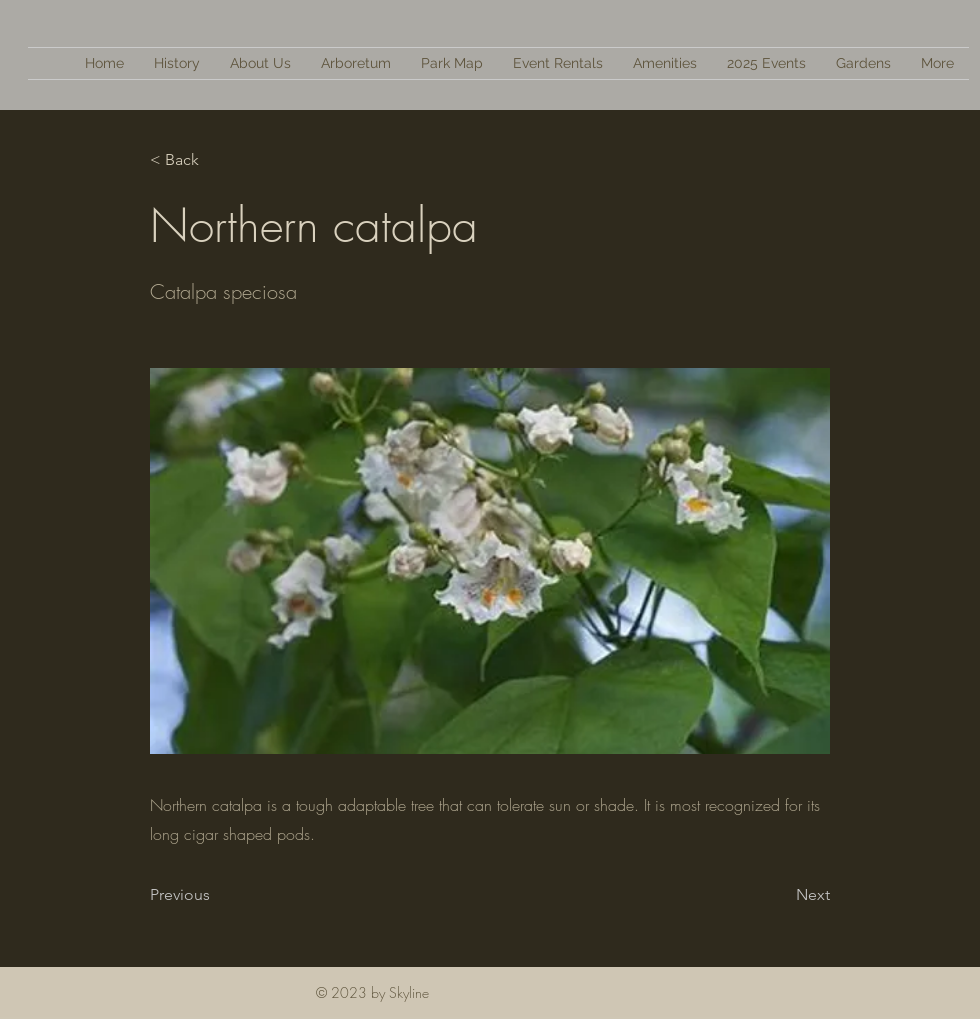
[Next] (780, 895)
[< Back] (216, 160)
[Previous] (216, 895)
